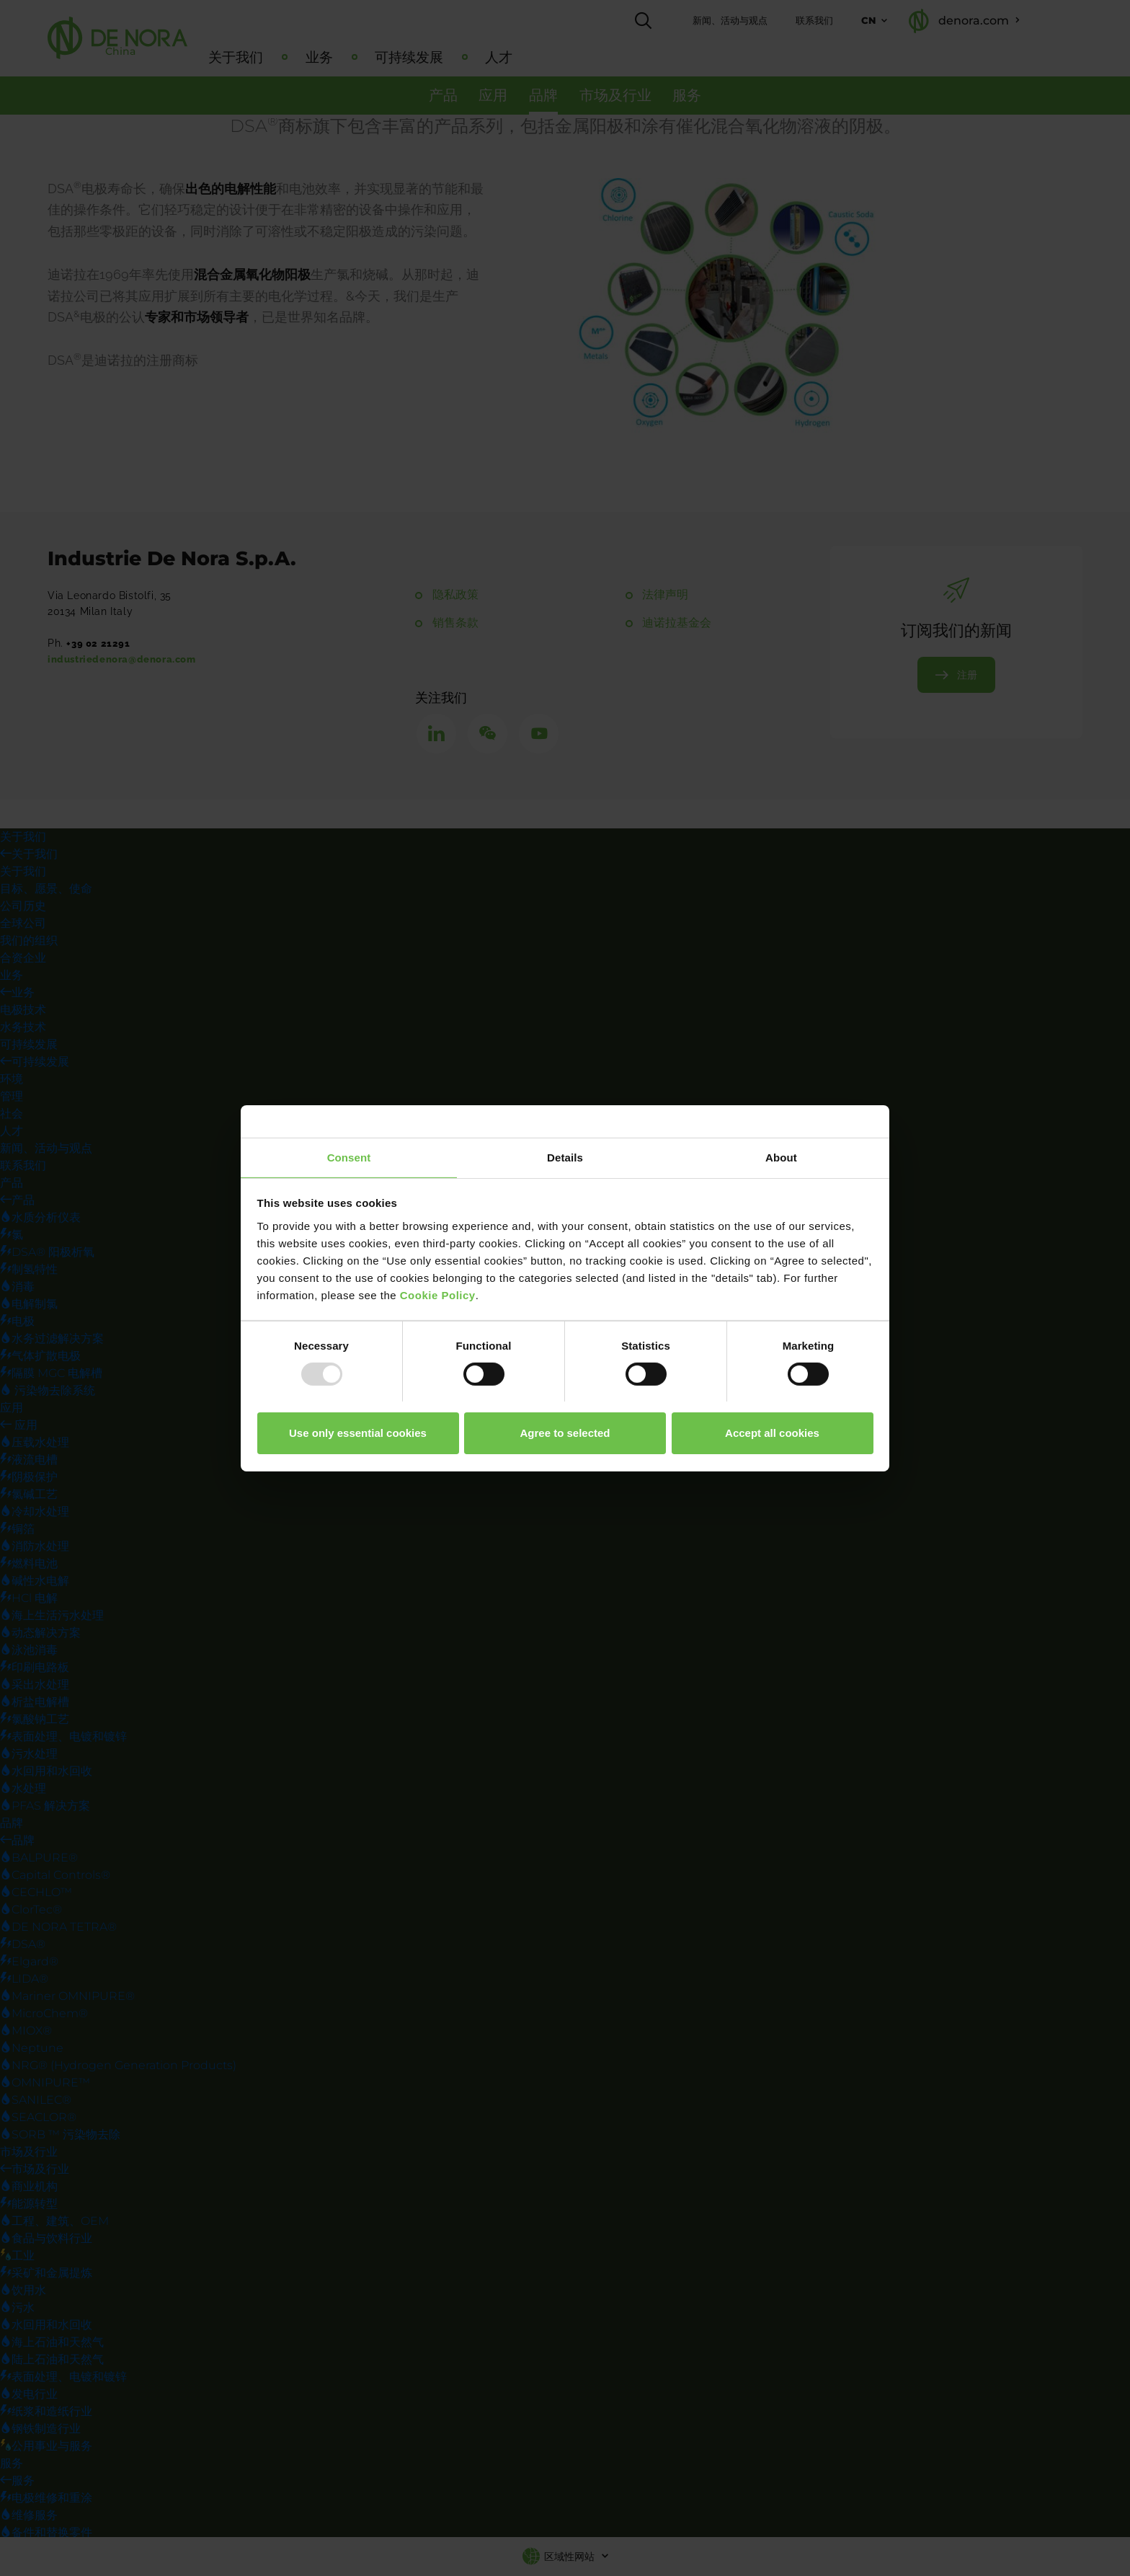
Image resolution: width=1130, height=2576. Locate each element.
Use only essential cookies (358, 1433)
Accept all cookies (772, 1433)
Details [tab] (565, 1157)
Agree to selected (565, 1433)
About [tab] (781, 1157)
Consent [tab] (349, 1157)
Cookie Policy (438, 1294)
